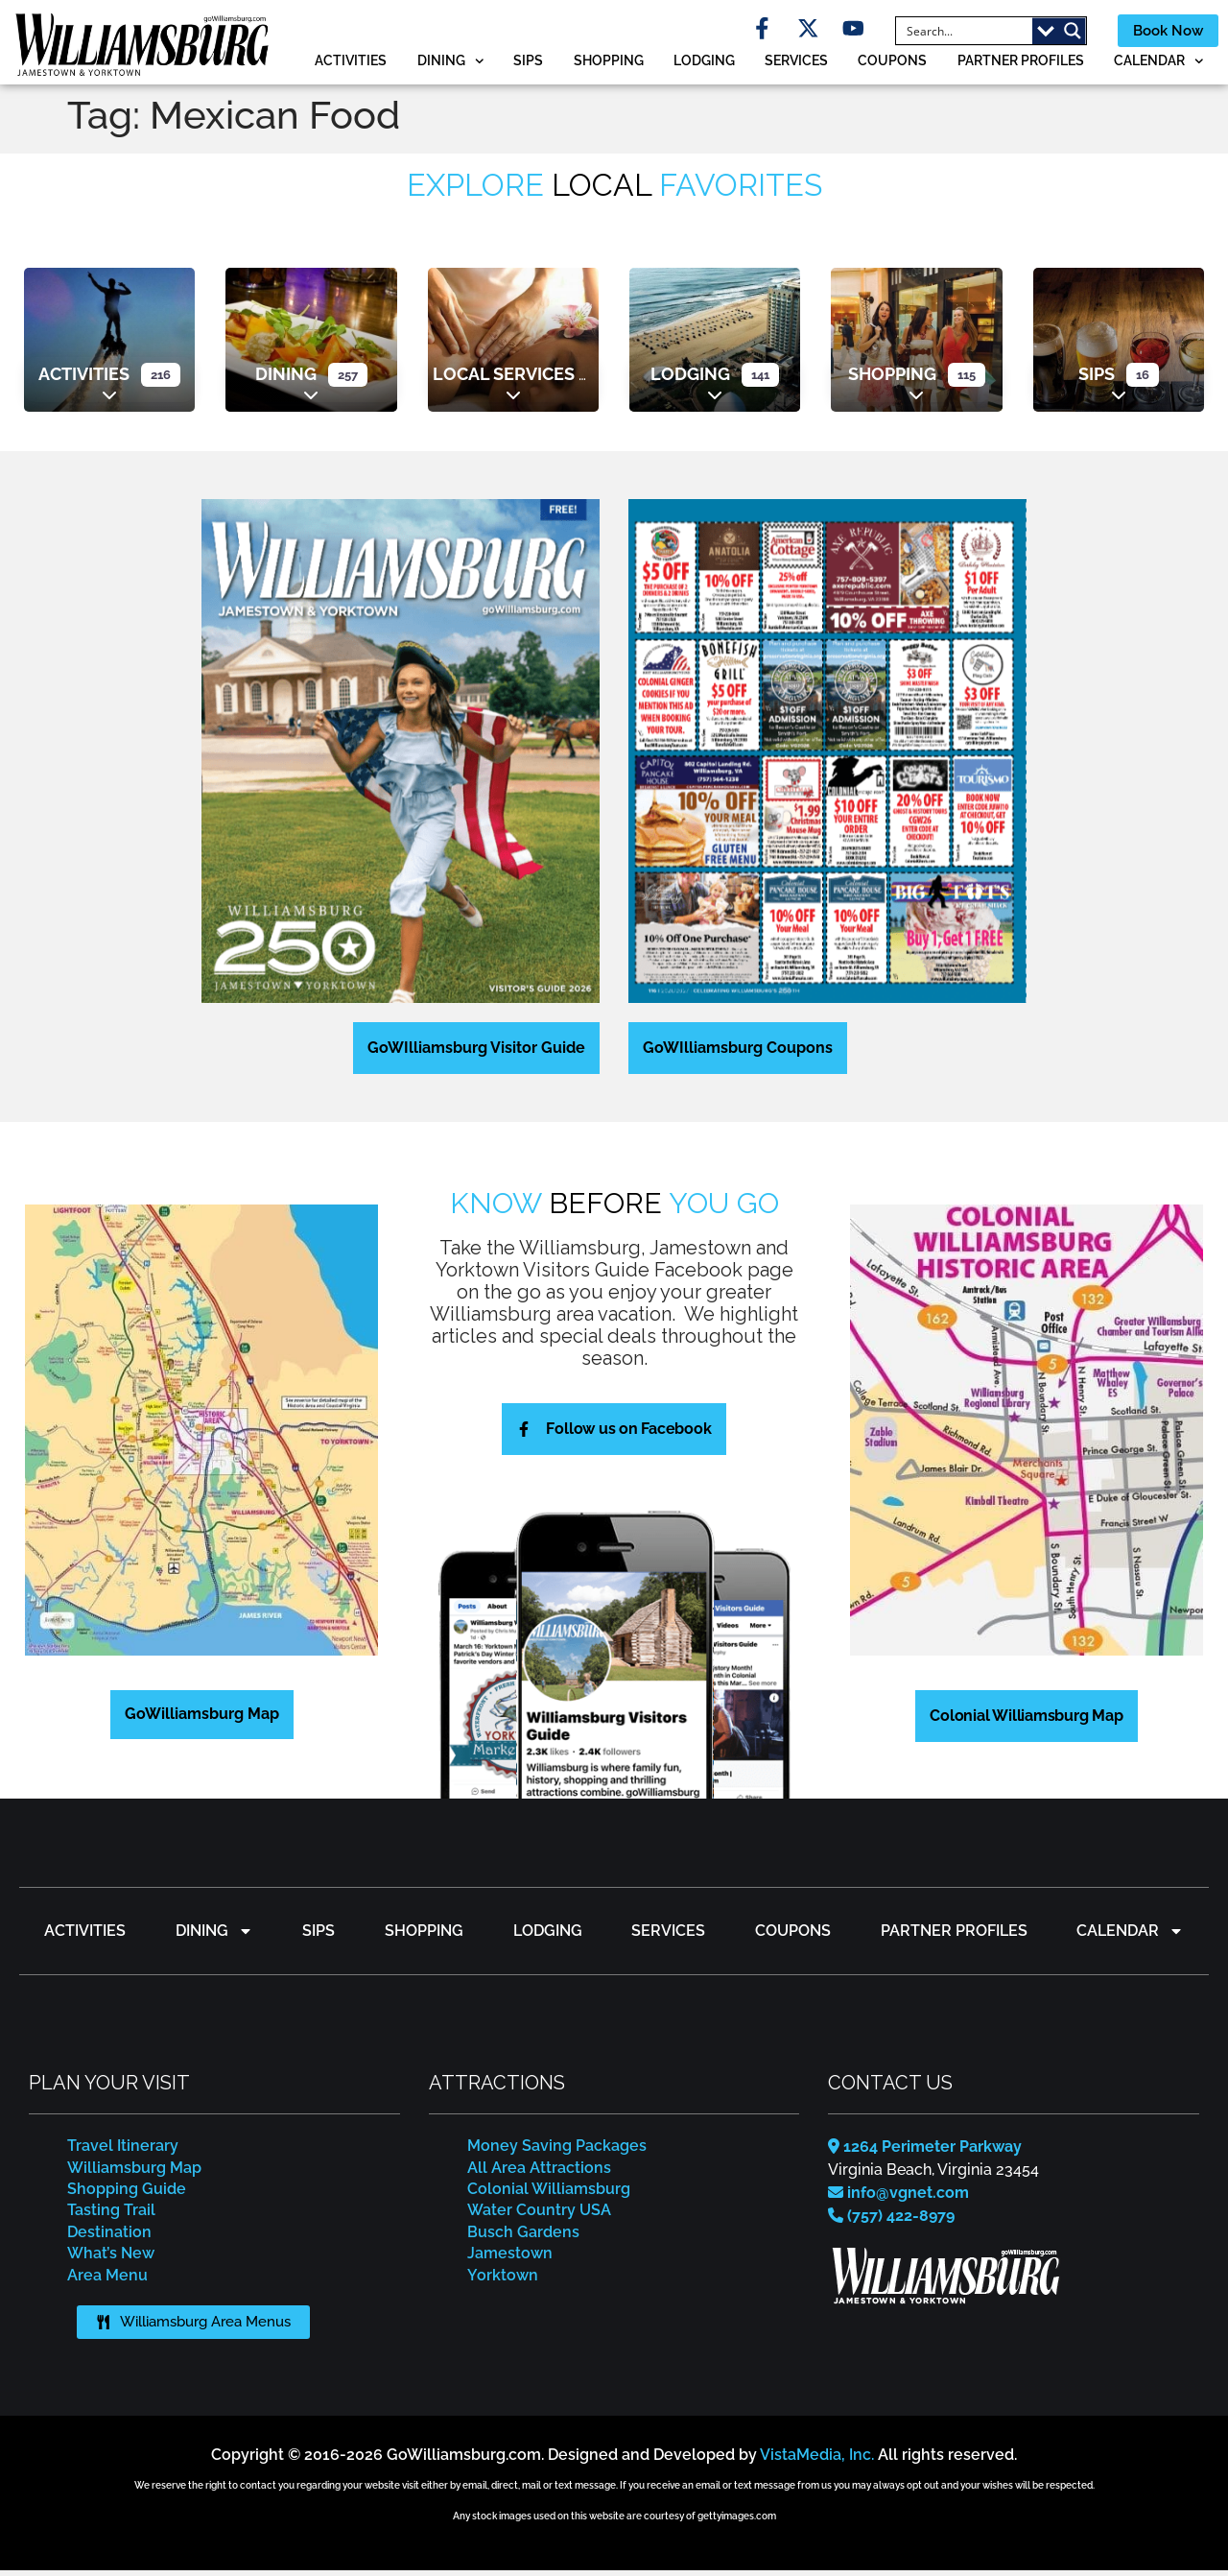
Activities (351, 65)
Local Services (504, 379)
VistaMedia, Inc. (817, 2460)
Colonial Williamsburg (548, 2193)
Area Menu (107, 2280)
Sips (528, 65)
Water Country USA (539, 2215)
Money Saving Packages (557, 2150)
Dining (450, 66)
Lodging (704, 65)
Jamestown (510, 2258)
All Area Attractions (539, 2172)
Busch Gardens (523, 2237)
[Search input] (949, 33)
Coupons (892, 65)
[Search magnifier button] (1057, 33)
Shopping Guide (126, 2193)
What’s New (110, 2258)
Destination (109, 2237)
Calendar (1159, 66)
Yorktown (502, 2280)
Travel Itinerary (122, 2150)
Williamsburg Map (134, 2172)
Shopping (609, 65)
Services (796, 65)
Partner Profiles (1020, 65)
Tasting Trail (111, 2215)
